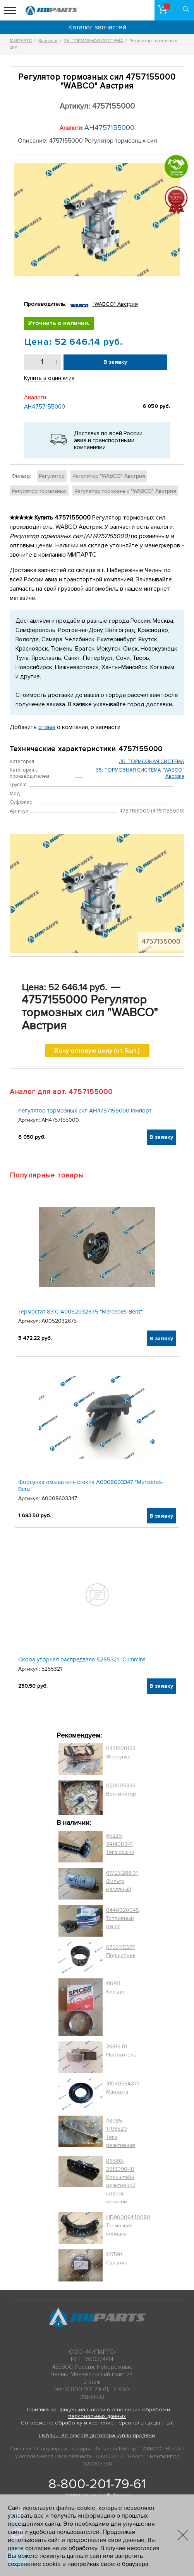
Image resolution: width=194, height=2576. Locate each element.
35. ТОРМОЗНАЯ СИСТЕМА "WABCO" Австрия (140, 773)
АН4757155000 (109, 127)
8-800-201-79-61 (97, 2484)
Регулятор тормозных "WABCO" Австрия (125, 491)
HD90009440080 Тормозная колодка (128, 2225)
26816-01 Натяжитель (121, 2050)
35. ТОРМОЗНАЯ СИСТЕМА (151, 761)
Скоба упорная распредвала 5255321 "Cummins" (83, 1659)
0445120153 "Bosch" (121, 2456)
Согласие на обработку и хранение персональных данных (97, 2422)
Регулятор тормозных (39, 491)
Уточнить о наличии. (58, 323)
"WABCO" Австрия (115, 304)
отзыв (46, 727)
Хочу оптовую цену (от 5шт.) (97, 1051)
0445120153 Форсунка (121, 1752)
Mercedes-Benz (33, 2456)
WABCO (151, 2448)
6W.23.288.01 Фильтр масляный (122, 1881)
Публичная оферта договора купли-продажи (97, 2435)
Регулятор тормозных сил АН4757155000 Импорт (84, 1110)
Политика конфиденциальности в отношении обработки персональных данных (97, 2412)
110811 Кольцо (115, 1987)
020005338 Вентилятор (121, 1789)
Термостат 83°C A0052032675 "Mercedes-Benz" (80, 1311)
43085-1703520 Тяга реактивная (120, 2133)
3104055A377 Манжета (122, 2087)
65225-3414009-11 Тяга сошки (120, 1844)
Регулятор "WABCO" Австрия (108, 476)
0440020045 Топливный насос (122, 1918)
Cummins (21, 2448)
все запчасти (75, 2456)
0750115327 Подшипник (121, 1951)
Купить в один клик (49, 378)
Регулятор (52, 476)
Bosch (173, 2448)
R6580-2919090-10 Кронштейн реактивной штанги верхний (121, 2181)
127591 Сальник (116, 2258)
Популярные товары (63, 2448)
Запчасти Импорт (116, 2448)
